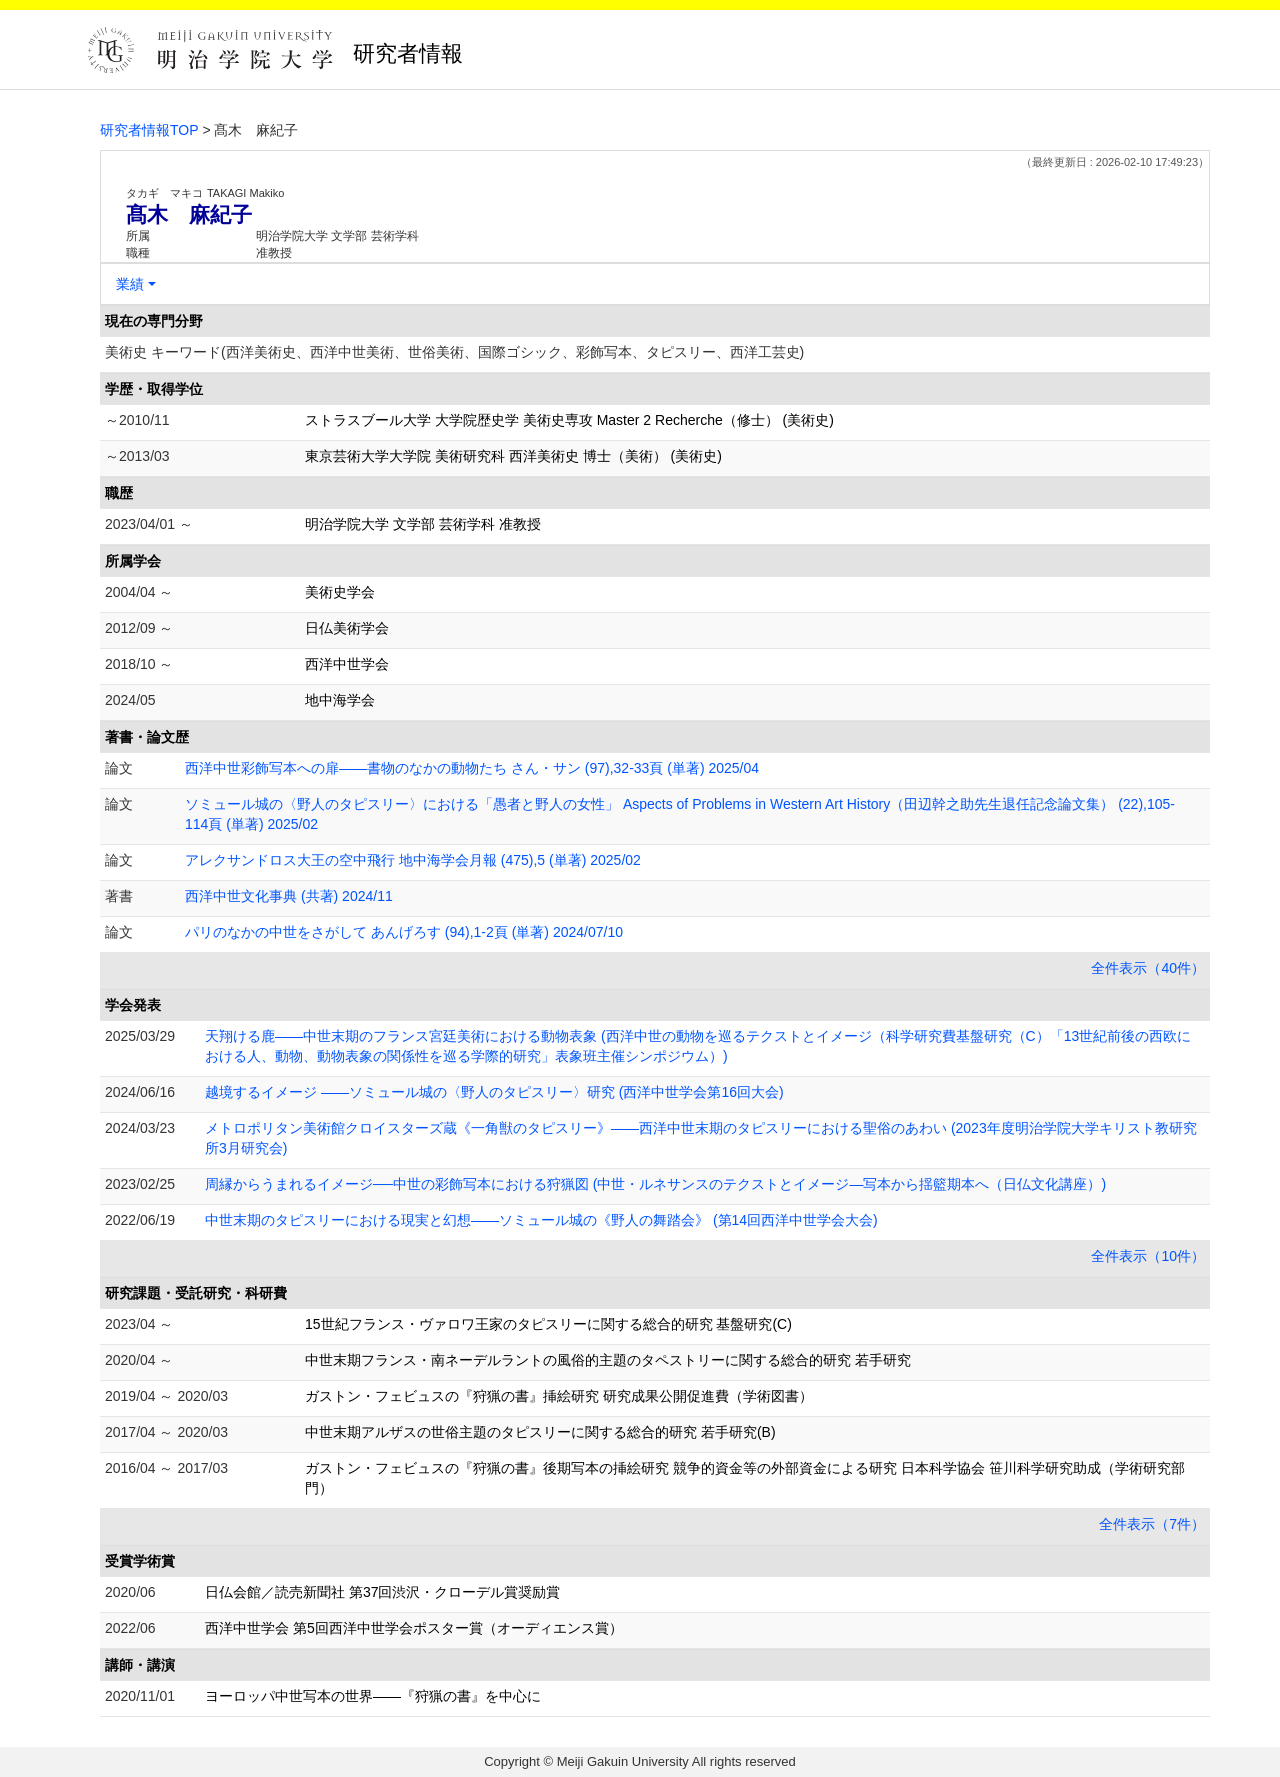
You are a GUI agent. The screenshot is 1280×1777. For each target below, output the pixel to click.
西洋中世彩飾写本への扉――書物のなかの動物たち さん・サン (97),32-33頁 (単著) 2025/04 (472, 768)
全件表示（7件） (1152, 1524)
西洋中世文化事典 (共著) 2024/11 (289, 896)
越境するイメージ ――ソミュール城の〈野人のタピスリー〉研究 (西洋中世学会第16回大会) (494, 1092)
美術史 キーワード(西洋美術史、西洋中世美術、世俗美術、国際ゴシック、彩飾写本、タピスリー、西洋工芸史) (454, 352)
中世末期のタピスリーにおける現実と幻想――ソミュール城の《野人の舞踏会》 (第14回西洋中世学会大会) (541, 1220)
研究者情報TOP (149, 130)
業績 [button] (130, 284)
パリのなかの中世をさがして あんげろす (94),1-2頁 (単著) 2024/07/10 (404, 932)
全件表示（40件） (1148, 968)
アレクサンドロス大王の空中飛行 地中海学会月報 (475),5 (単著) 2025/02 (413, 860)
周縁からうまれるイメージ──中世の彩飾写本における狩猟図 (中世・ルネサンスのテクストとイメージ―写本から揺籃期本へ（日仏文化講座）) (655, 1184)
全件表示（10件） (1148, 1256)
